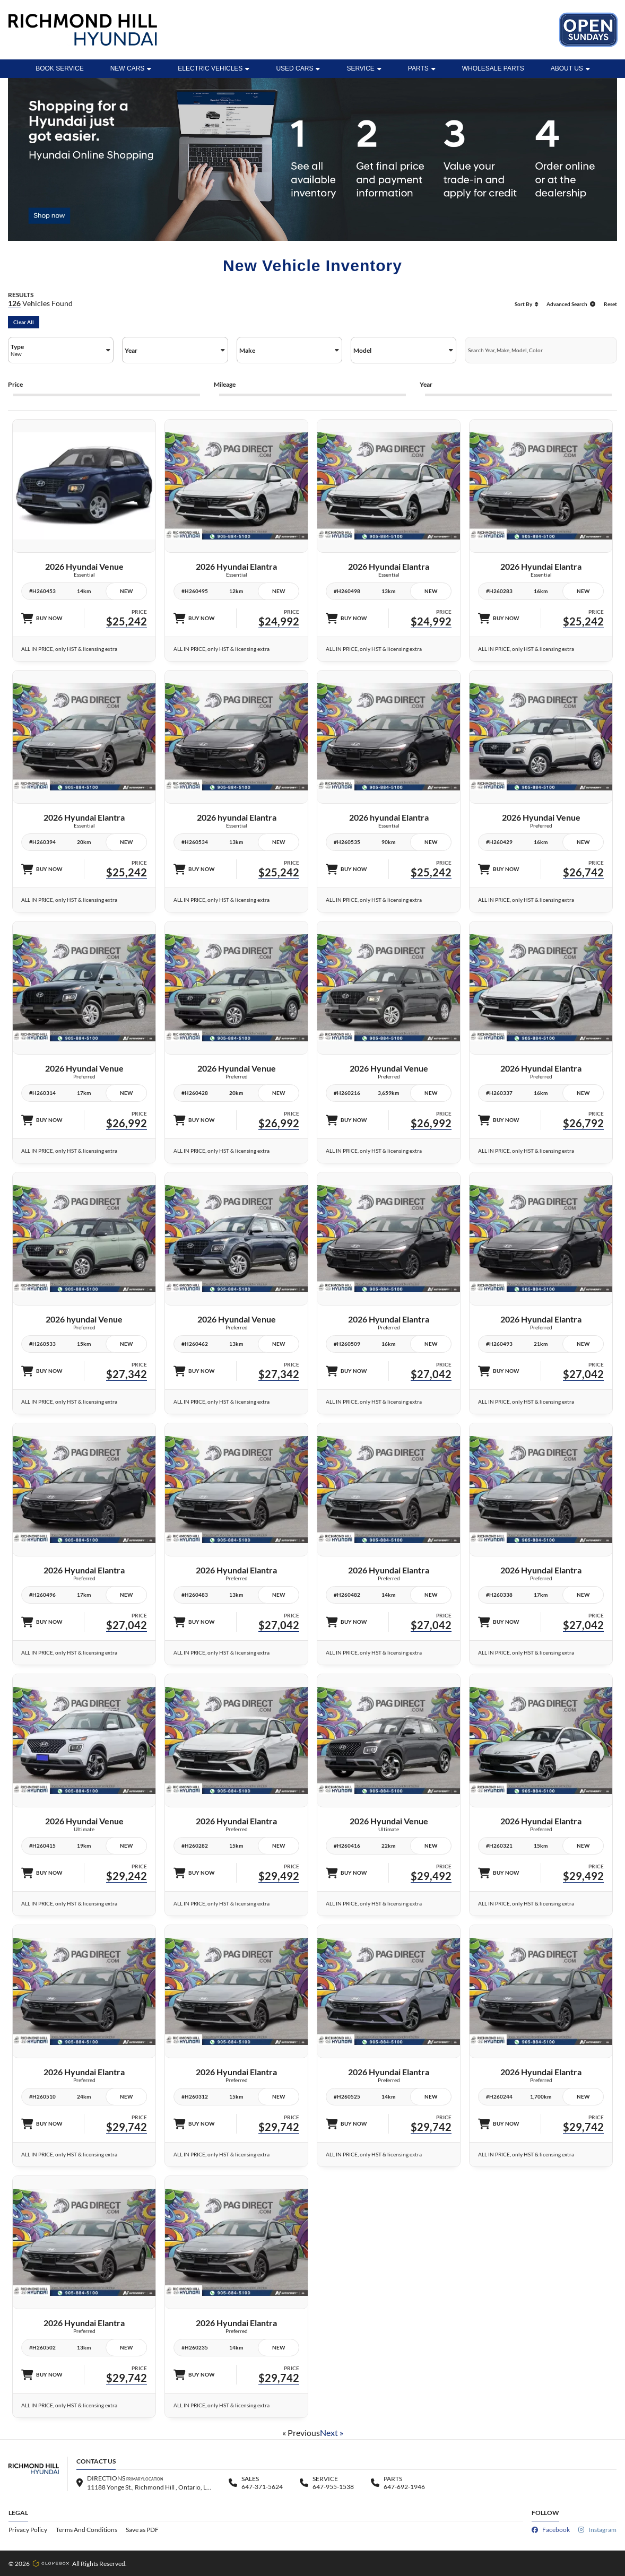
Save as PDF (142, 2530)
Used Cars (298, 68)
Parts (422, 68)
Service (363, 68)
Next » (331, 2432)
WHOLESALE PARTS (493, 68)
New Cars (131, 68)
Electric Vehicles (213, 68)
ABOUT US (570, 68)
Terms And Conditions (86, 2530)
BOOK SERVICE (59, 68)
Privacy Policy (27, 2530)
